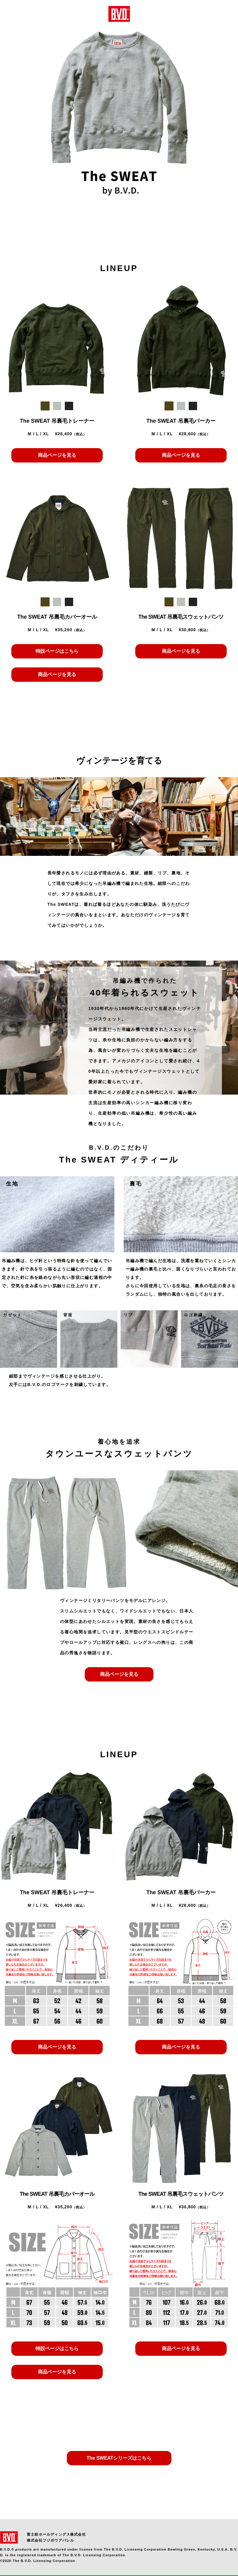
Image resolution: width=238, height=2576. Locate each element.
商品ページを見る (57, 455)
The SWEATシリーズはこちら (119, 2458)
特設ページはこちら (57, 651)
